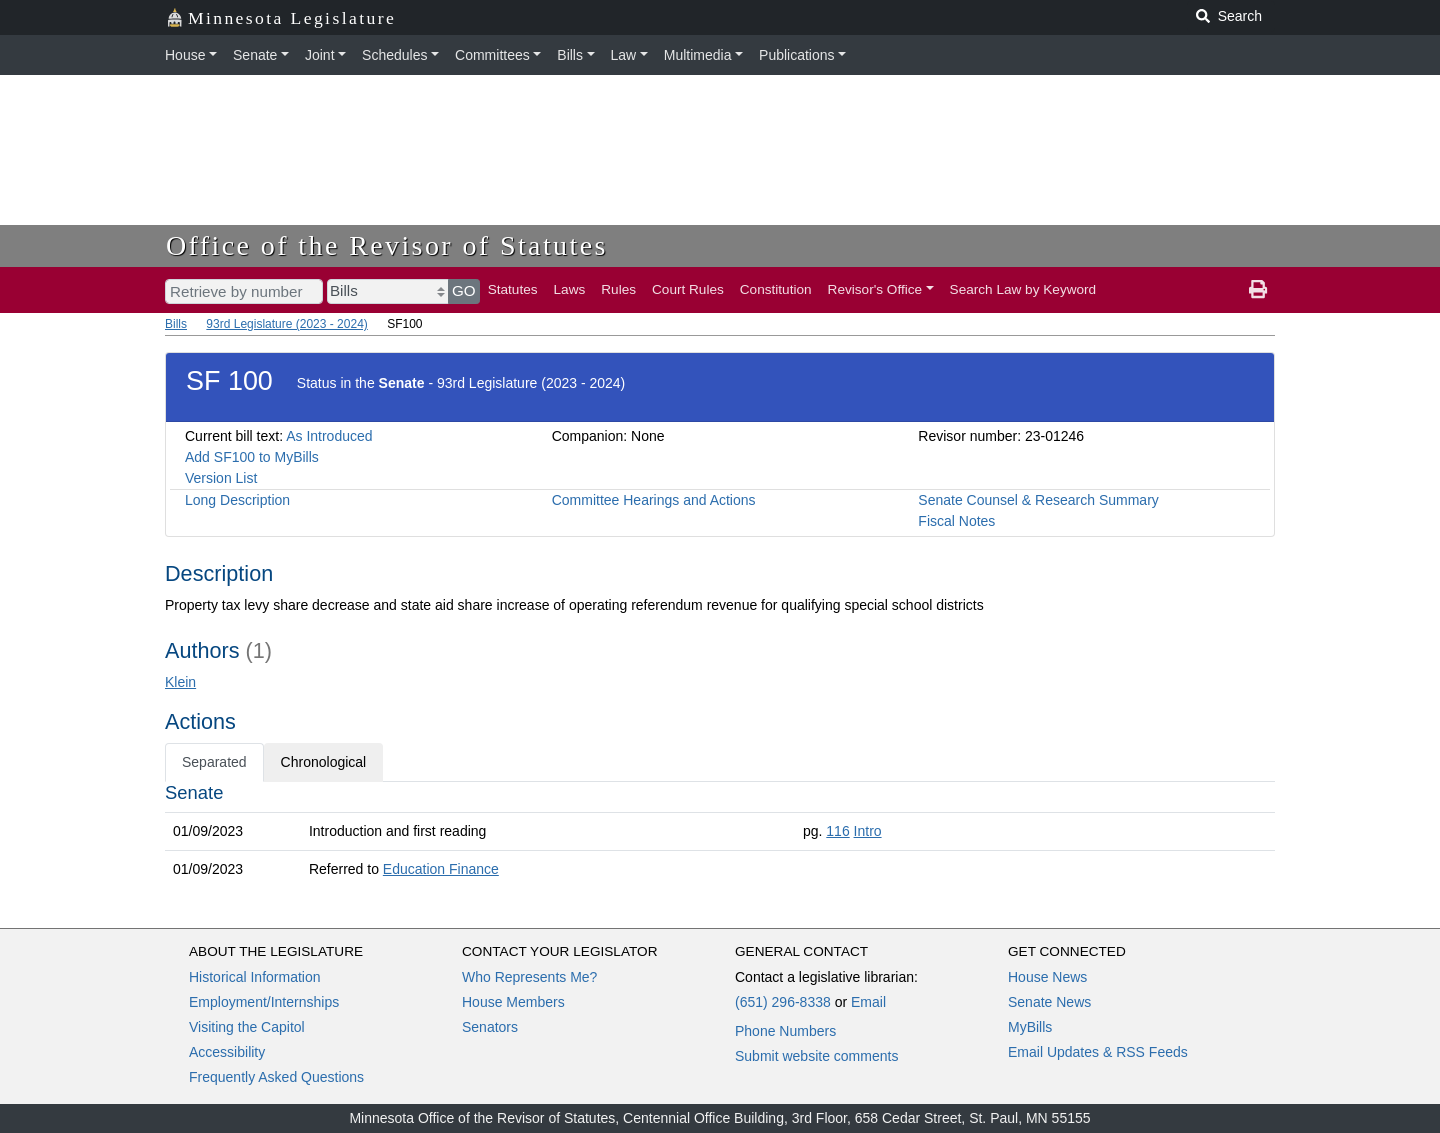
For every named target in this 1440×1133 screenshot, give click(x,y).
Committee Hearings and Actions (654, 500)
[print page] (1258, 290)
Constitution (776, 289)
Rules (618, 289)
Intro (868, 831)
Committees (492, 55)
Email (868, 1002)
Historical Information (255, 977)
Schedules (394, 55)
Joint (320, 55)
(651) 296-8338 (783, 1002)
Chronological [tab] (324, 762)
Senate (255, 55)
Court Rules (688, 289)
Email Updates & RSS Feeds (1098, 1052)
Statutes (513, 289)
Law (624, 55)
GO (464, 290)
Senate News (1049, 1002)
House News (1047, 977)
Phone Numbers (785, 1031)
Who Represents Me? (529, 977)
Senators (490, 1027)
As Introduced (329, 436)
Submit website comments (816, 1056)
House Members (513, 1002)
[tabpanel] (720, 835)
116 (837, 831)
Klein (180, 682)
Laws (570, 289)
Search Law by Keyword (1023, 289)
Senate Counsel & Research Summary (1038, 500)
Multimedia (698, 55)
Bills (570, 55)
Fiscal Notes (956, 521)
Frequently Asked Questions (276, 1077)
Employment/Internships (264, 1002)
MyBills (1030, 1027)
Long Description (237, 500)
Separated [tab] (214, 762)
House (185, 55)
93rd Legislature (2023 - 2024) (286, 324)
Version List (221, 478)
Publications (797, 55)
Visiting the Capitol (247, 1027)
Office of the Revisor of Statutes (387, 245)
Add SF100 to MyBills (252, 457)
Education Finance (441, 869)
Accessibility (227, 1052)
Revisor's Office (875, 289)
